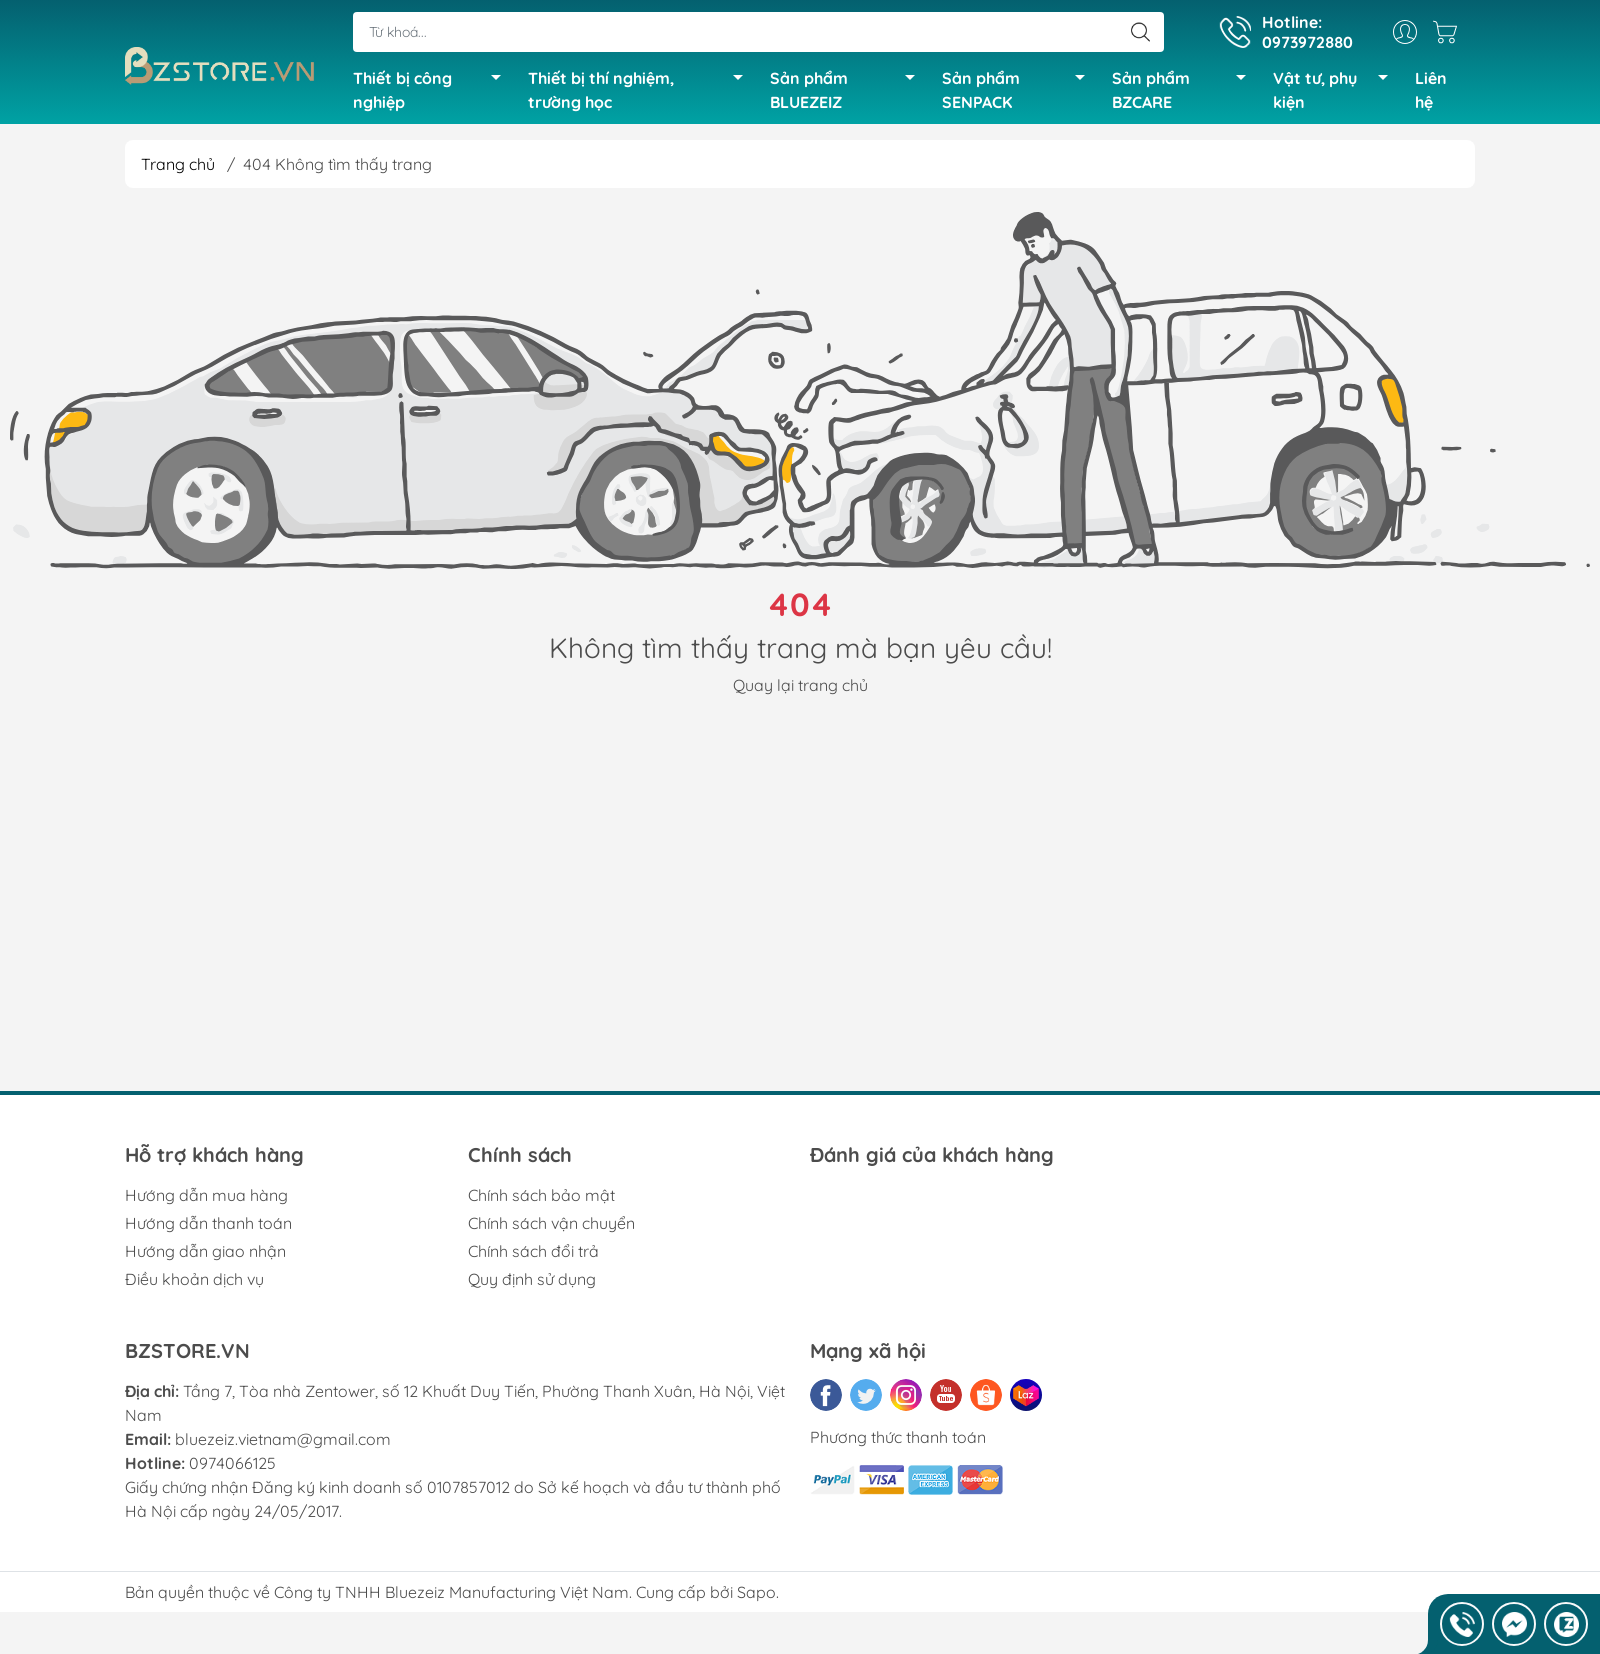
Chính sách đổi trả (533, 1256)
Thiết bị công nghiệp (432, 92)
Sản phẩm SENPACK (1019, 92)
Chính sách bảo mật (541, 1200)
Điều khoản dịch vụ (194, 1284)
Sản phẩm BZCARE (1184, 92)
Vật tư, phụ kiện (1336, 92)
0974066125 (232, 1468)
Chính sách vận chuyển (551, 1228)
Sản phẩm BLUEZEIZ (848, 92)
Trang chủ (178, 168)
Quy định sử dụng (532, 1284)
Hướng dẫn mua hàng (206, 1200)
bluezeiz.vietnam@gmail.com (283, 1444)
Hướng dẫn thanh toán (208, 1228)
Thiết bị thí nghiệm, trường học (641, 92)
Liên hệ (1431, 92)
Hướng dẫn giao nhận (205, 1256)
